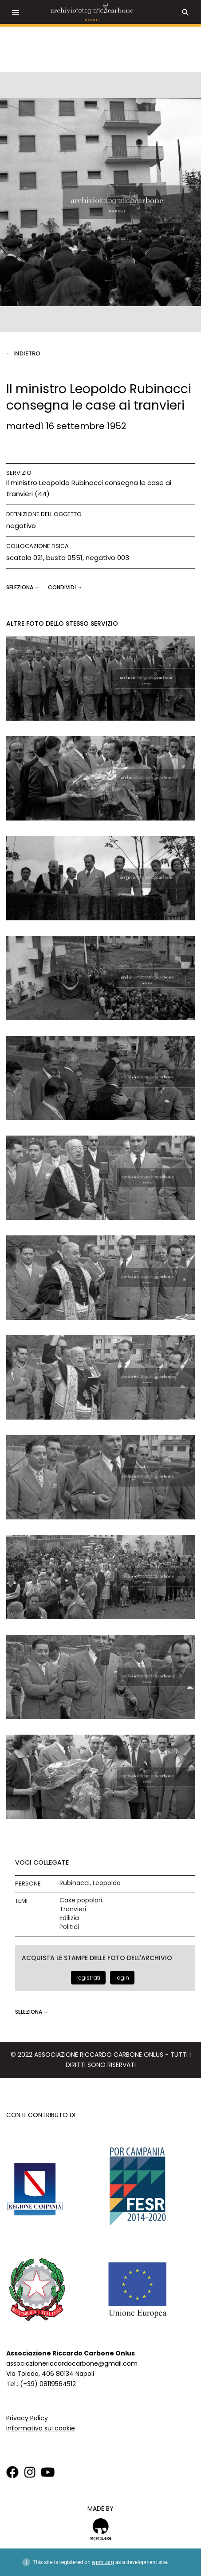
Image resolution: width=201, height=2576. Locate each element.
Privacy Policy (27, 2418)
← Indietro (23, 353)
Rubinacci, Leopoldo (90, 1883)
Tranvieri (72, 1909)
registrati (88, 1977)
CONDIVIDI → (65, 587)
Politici (69, 1927)
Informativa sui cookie (40, 2428)
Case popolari (80, 1900)
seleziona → (23, 587)
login (122, 1977)
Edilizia (69, 1918)
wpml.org (103, 2562)
